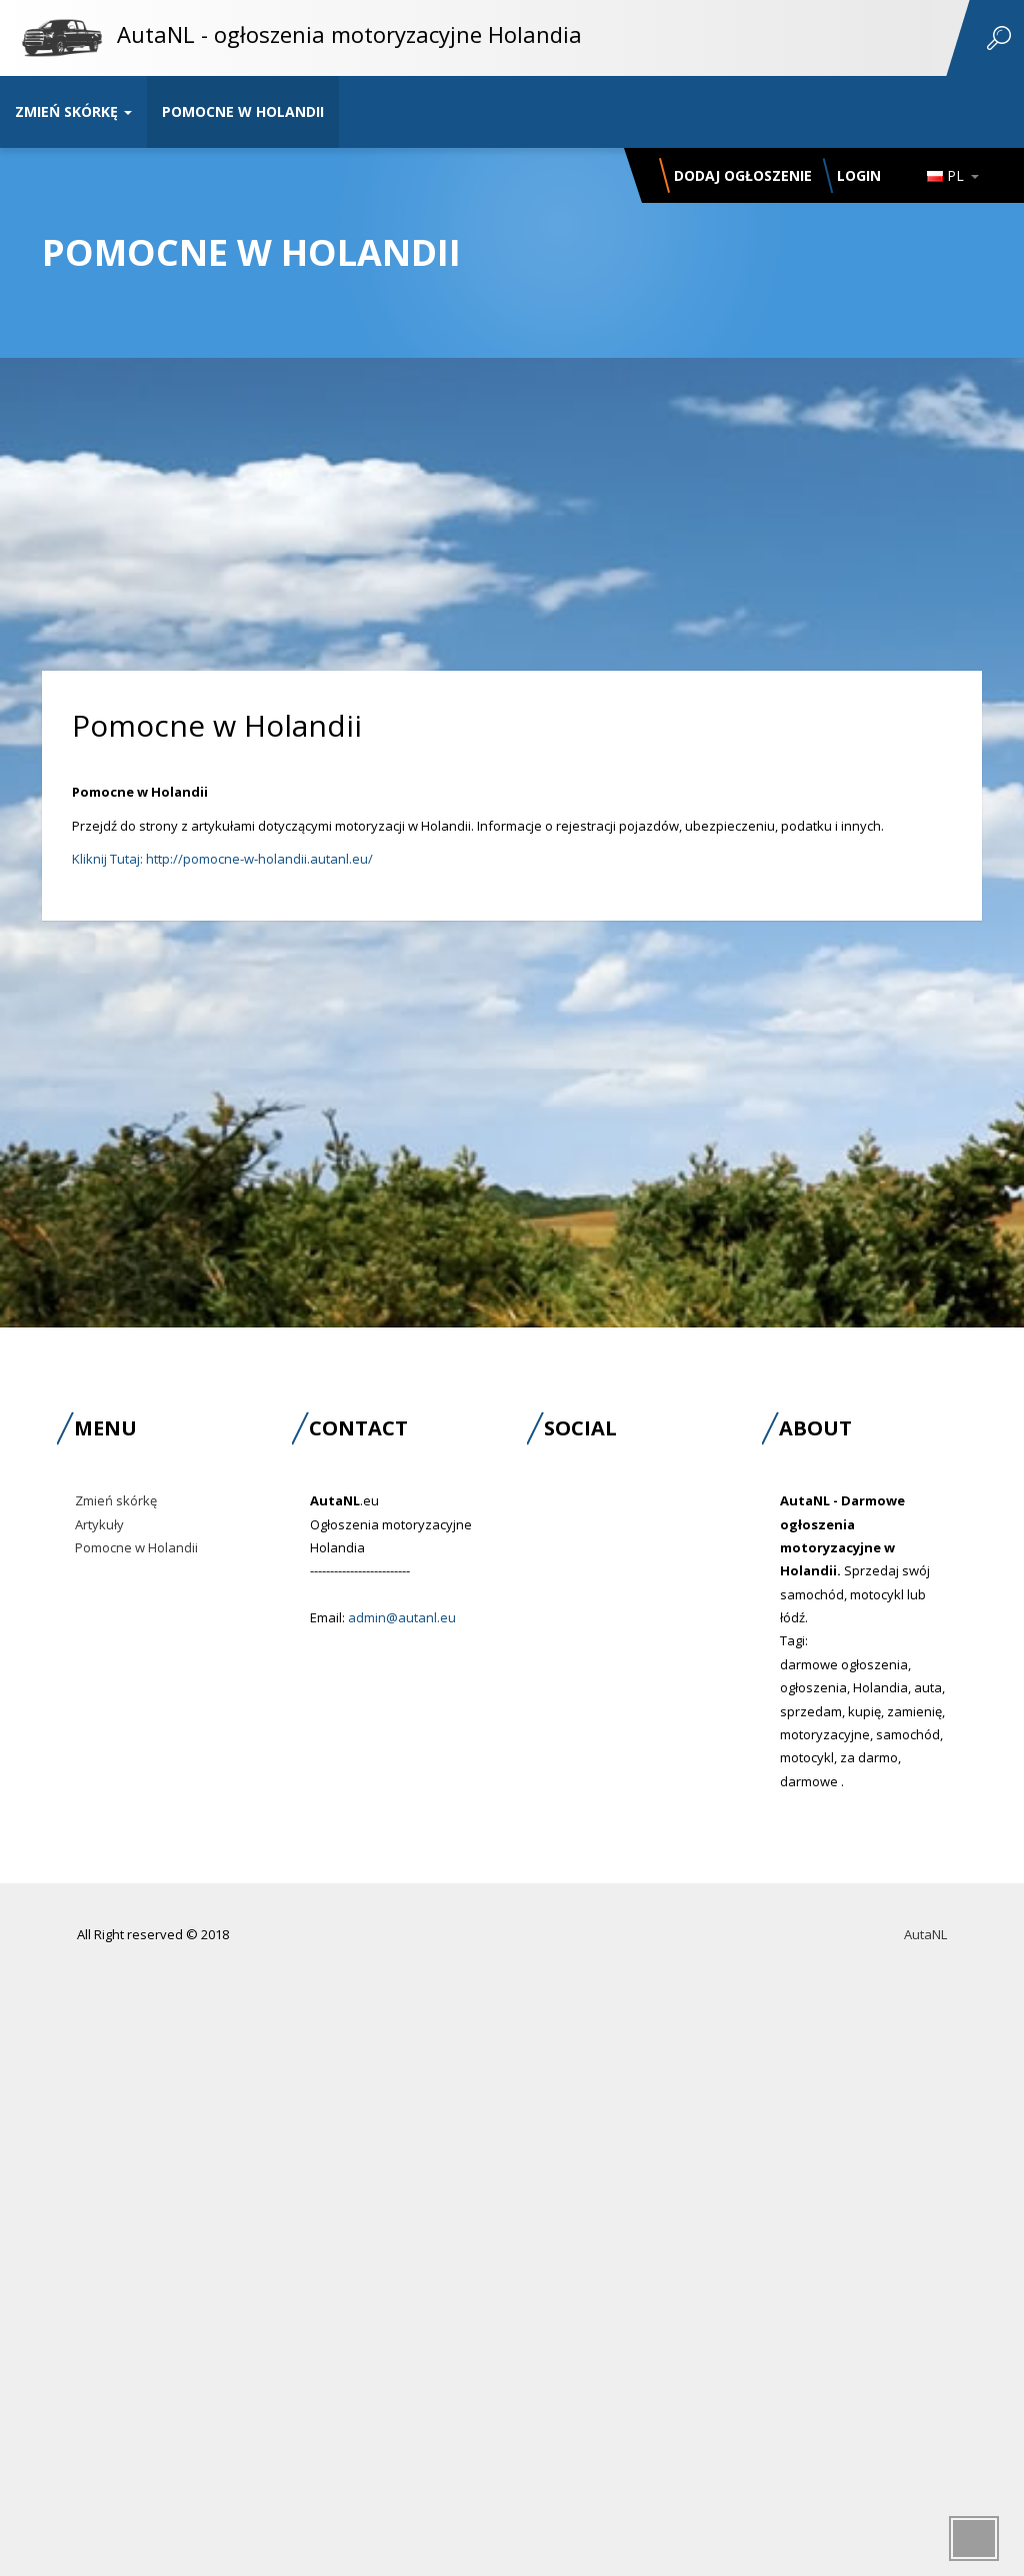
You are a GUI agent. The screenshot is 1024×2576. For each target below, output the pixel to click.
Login (859, 175)
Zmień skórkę (73, 111)
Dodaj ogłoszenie (743, 175)
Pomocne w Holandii (243, 111)
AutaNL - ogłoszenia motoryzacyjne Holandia (349, 34)
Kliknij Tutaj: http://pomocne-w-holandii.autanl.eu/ (222, 859)
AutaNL (925, 1934)
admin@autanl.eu (402, 1617)
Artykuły (99, 1524)
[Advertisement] (512, 484)
